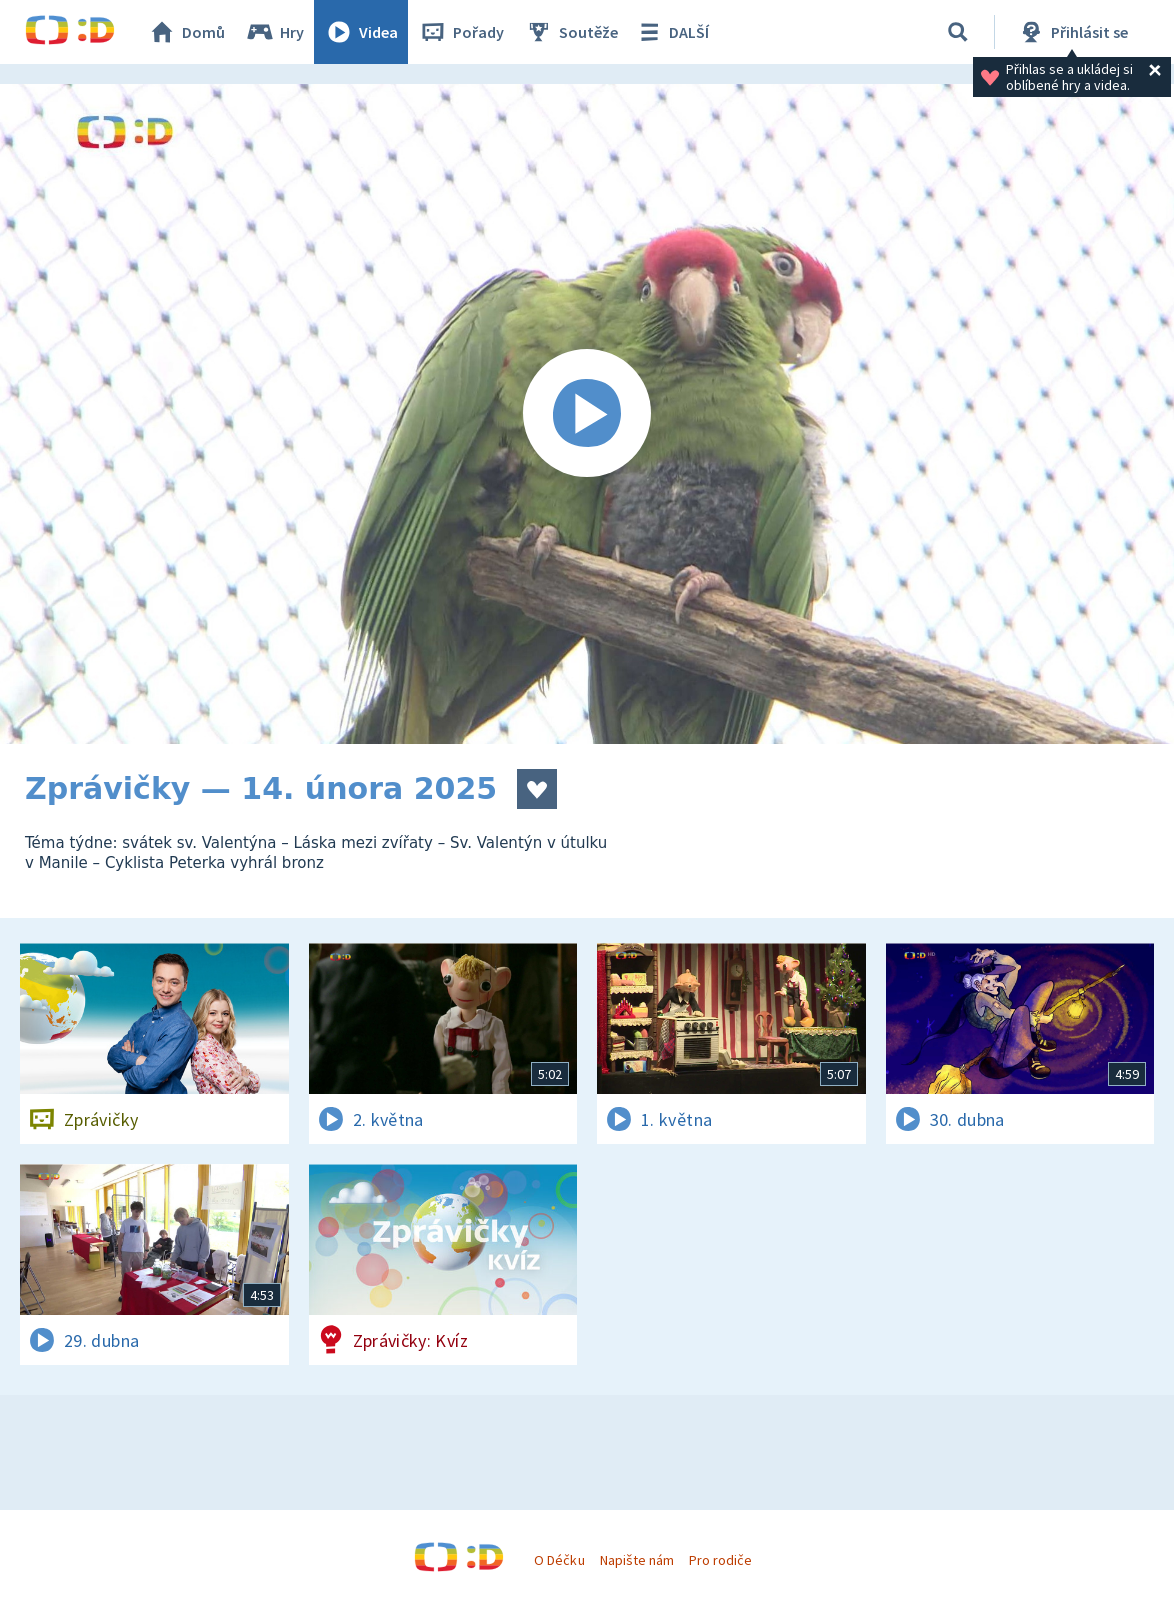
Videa (361, 32)
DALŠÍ (671, 32)
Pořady (461, 32)
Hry (274, 32)
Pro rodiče (720, 1560)
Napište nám (637, 1560)
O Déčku (559, 1560)
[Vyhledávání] (958, 32)
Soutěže (571, 32)
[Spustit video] (587, 414)
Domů (186, 32)
